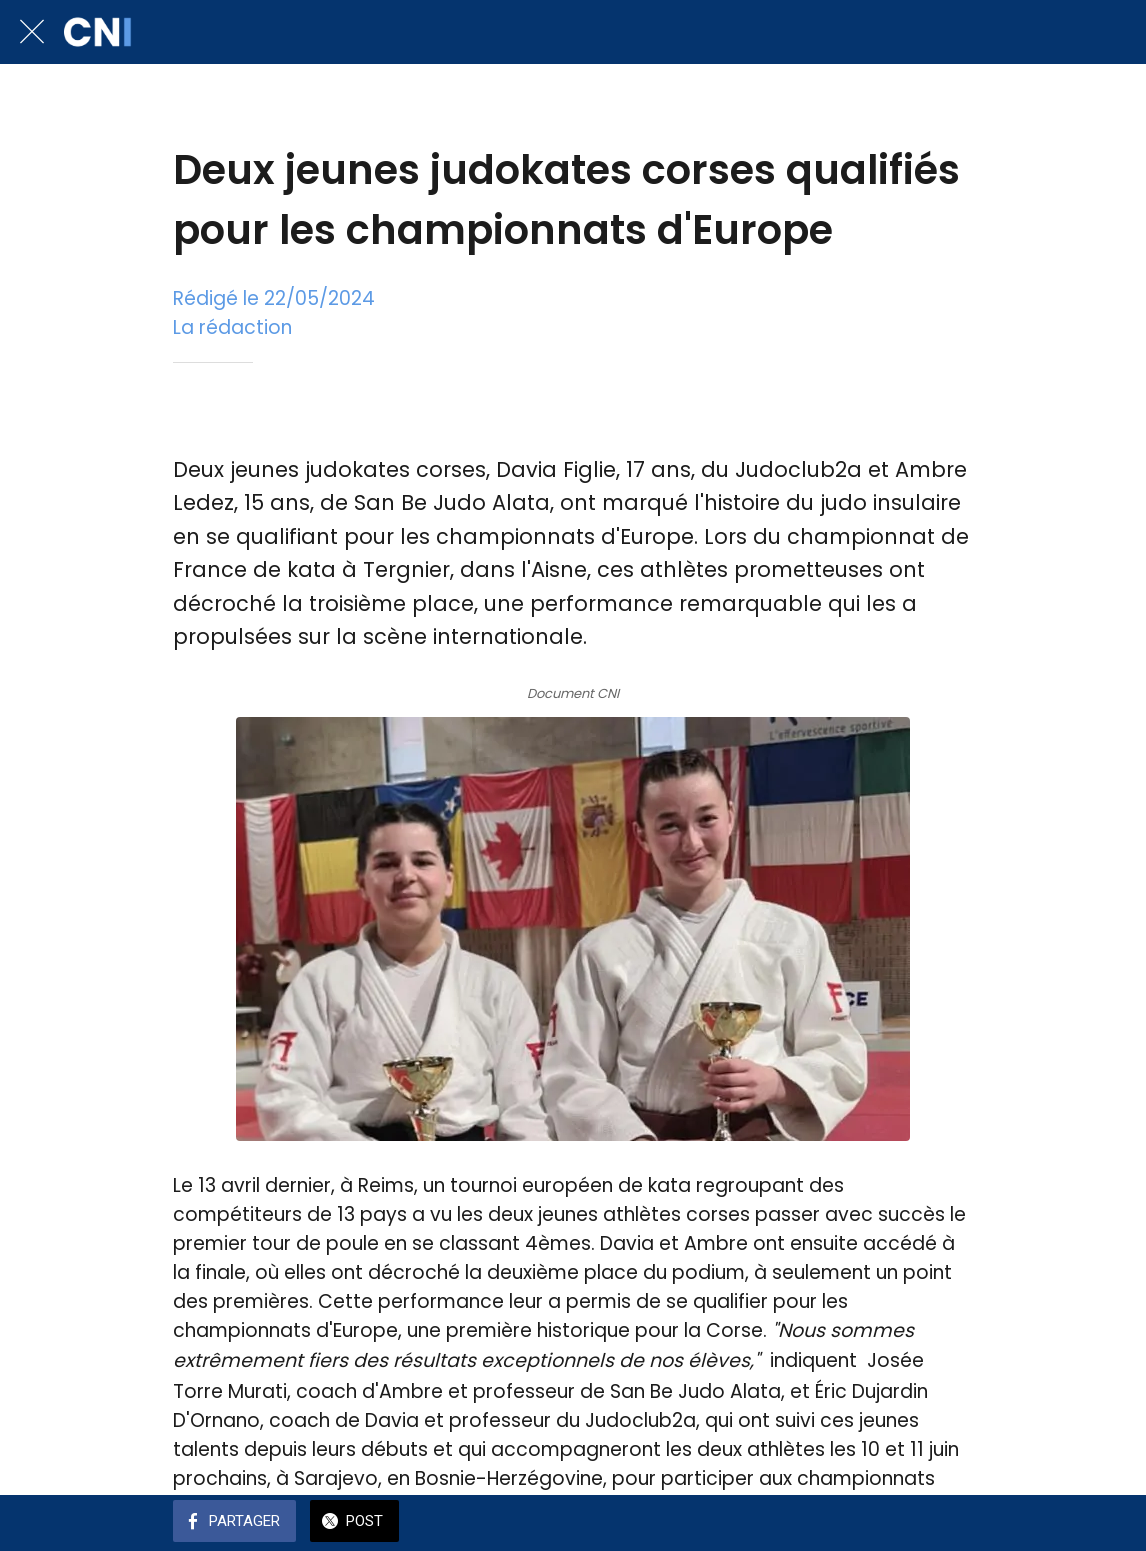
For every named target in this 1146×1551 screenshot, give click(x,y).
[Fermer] (32, 32)
